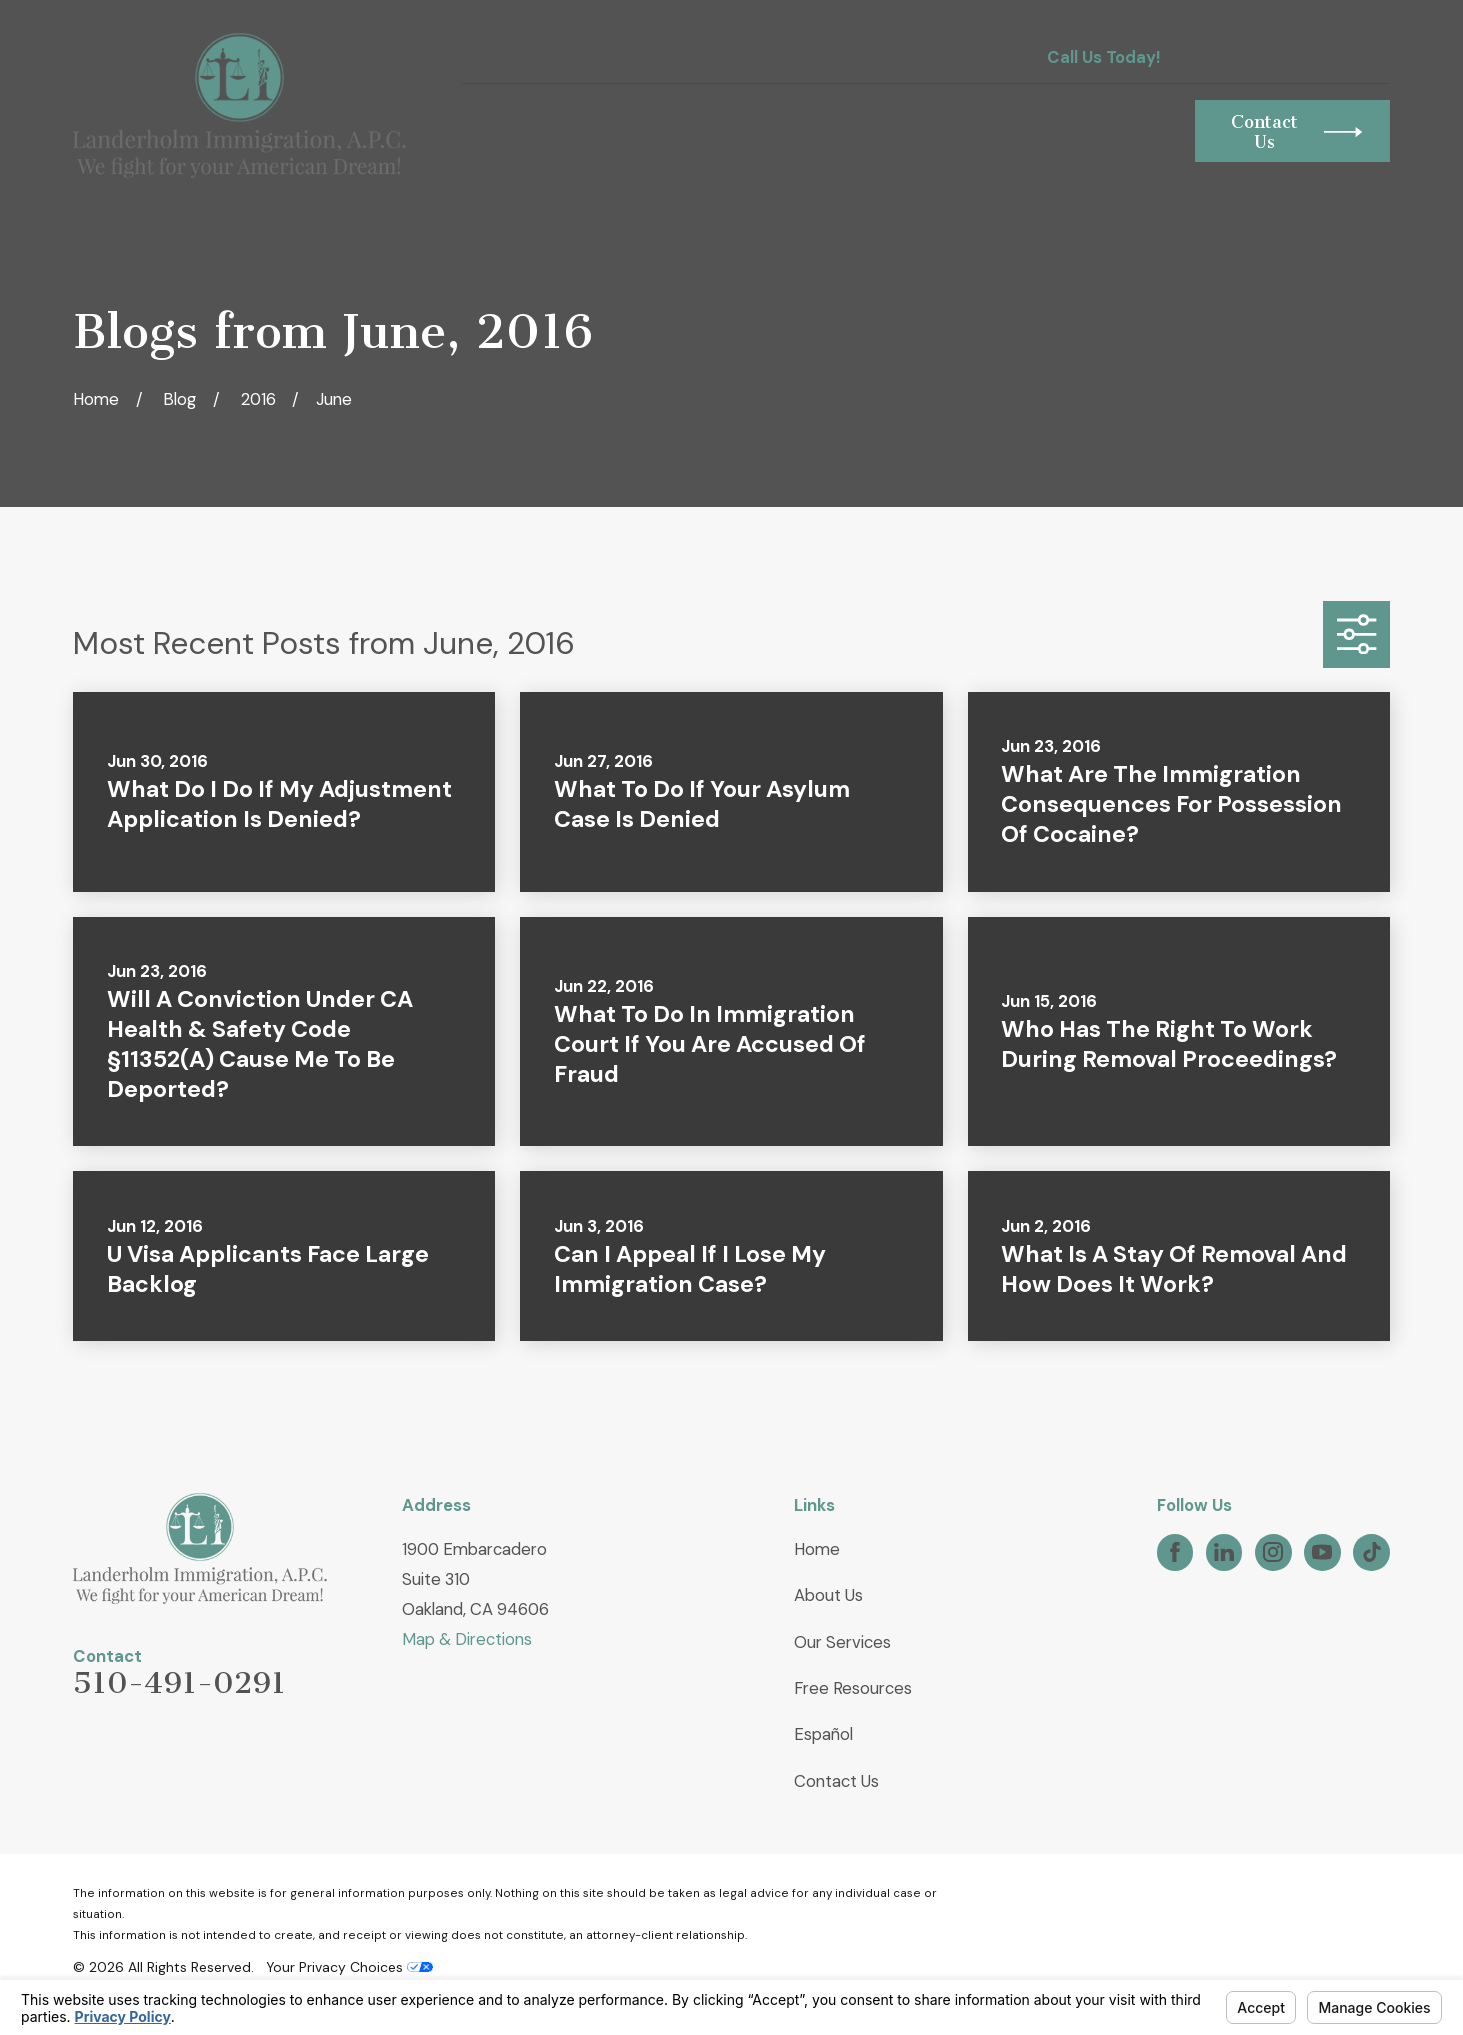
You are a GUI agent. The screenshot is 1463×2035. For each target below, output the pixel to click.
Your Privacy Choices (349, 1967)
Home (817, 1549)
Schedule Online (527, 58)
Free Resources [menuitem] (907, 131)
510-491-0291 (1283, 58)
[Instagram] (1273, 1552)
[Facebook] (1175, 1552)
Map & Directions (467, 1639)
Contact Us (836, 1781)
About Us (828, 1595)
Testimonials (766, 58)
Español (653, 58)
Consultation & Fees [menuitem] (1072, 131)
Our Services (842, 1642)
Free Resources (853, 1688)
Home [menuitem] (485, 131)
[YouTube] (1322, 1552)
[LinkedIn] (1224, 1552)
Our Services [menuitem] (774, 131)
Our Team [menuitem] (659, 131)
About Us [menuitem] (563, 131)
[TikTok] (1372, 1552)
